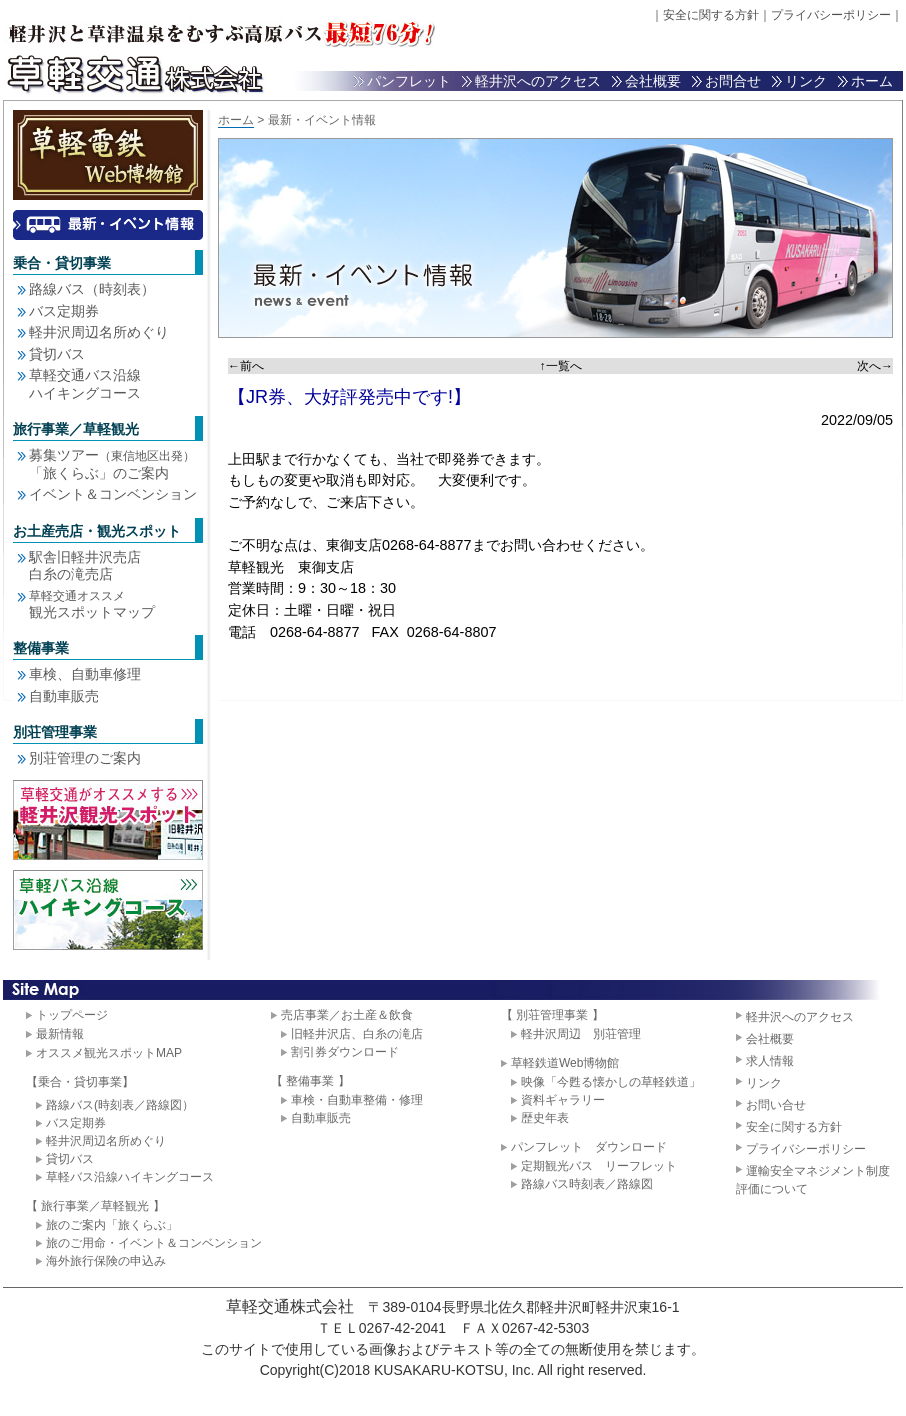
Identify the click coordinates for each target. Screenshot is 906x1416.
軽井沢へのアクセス (538, 81)
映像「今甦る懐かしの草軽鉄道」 (611, 1082)
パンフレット (409, 81)
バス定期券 (64, 311)
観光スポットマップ (92, 604)
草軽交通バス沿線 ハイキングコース (85, 384)
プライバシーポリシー (831, 15)
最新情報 (60, 1034)
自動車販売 (64, 696)
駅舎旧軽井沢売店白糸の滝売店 (85, 566)
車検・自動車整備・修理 (357, 1100)
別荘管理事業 (55, 732)
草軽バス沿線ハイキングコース (130, 1177)
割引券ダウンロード (345, 1052)
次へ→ (875, 366)
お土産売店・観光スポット (97, 531)
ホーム (872, 81)
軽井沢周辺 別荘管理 (581, 1034)
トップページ (72, 1015)
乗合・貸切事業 (62, 263)
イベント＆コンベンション (113, 494)
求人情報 (770, 1061)
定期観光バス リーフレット (599, 1166)
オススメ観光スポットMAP (109, 1053)
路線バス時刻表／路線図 (587, 1184)
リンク (806, 81)
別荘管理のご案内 (85, 758)
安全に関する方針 (711, 15)
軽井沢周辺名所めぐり (99, 332)
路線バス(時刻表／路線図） (120, 1105)
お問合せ (733, 81)
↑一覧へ (561, 366)
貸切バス (57, 354)
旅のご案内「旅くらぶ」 (112, 1225)
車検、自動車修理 (85, 674)
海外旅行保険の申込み (106, 1261)
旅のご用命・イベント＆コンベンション (154, 1243)
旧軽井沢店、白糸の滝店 (357, 1034)
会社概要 (653, 81)
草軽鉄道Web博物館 (565, 1063)
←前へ (246, 366)
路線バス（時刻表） (92, 289)
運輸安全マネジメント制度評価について (813, 1180)
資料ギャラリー (563, 1100)
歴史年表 (545, 1118)
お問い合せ (776, 1105)
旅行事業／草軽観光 (76, 429)
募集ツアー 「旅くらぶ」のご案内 (112, 464)
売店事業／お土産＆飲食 (347, 1015)
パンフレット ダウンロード (589, 1147)
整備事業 (41, 648)
